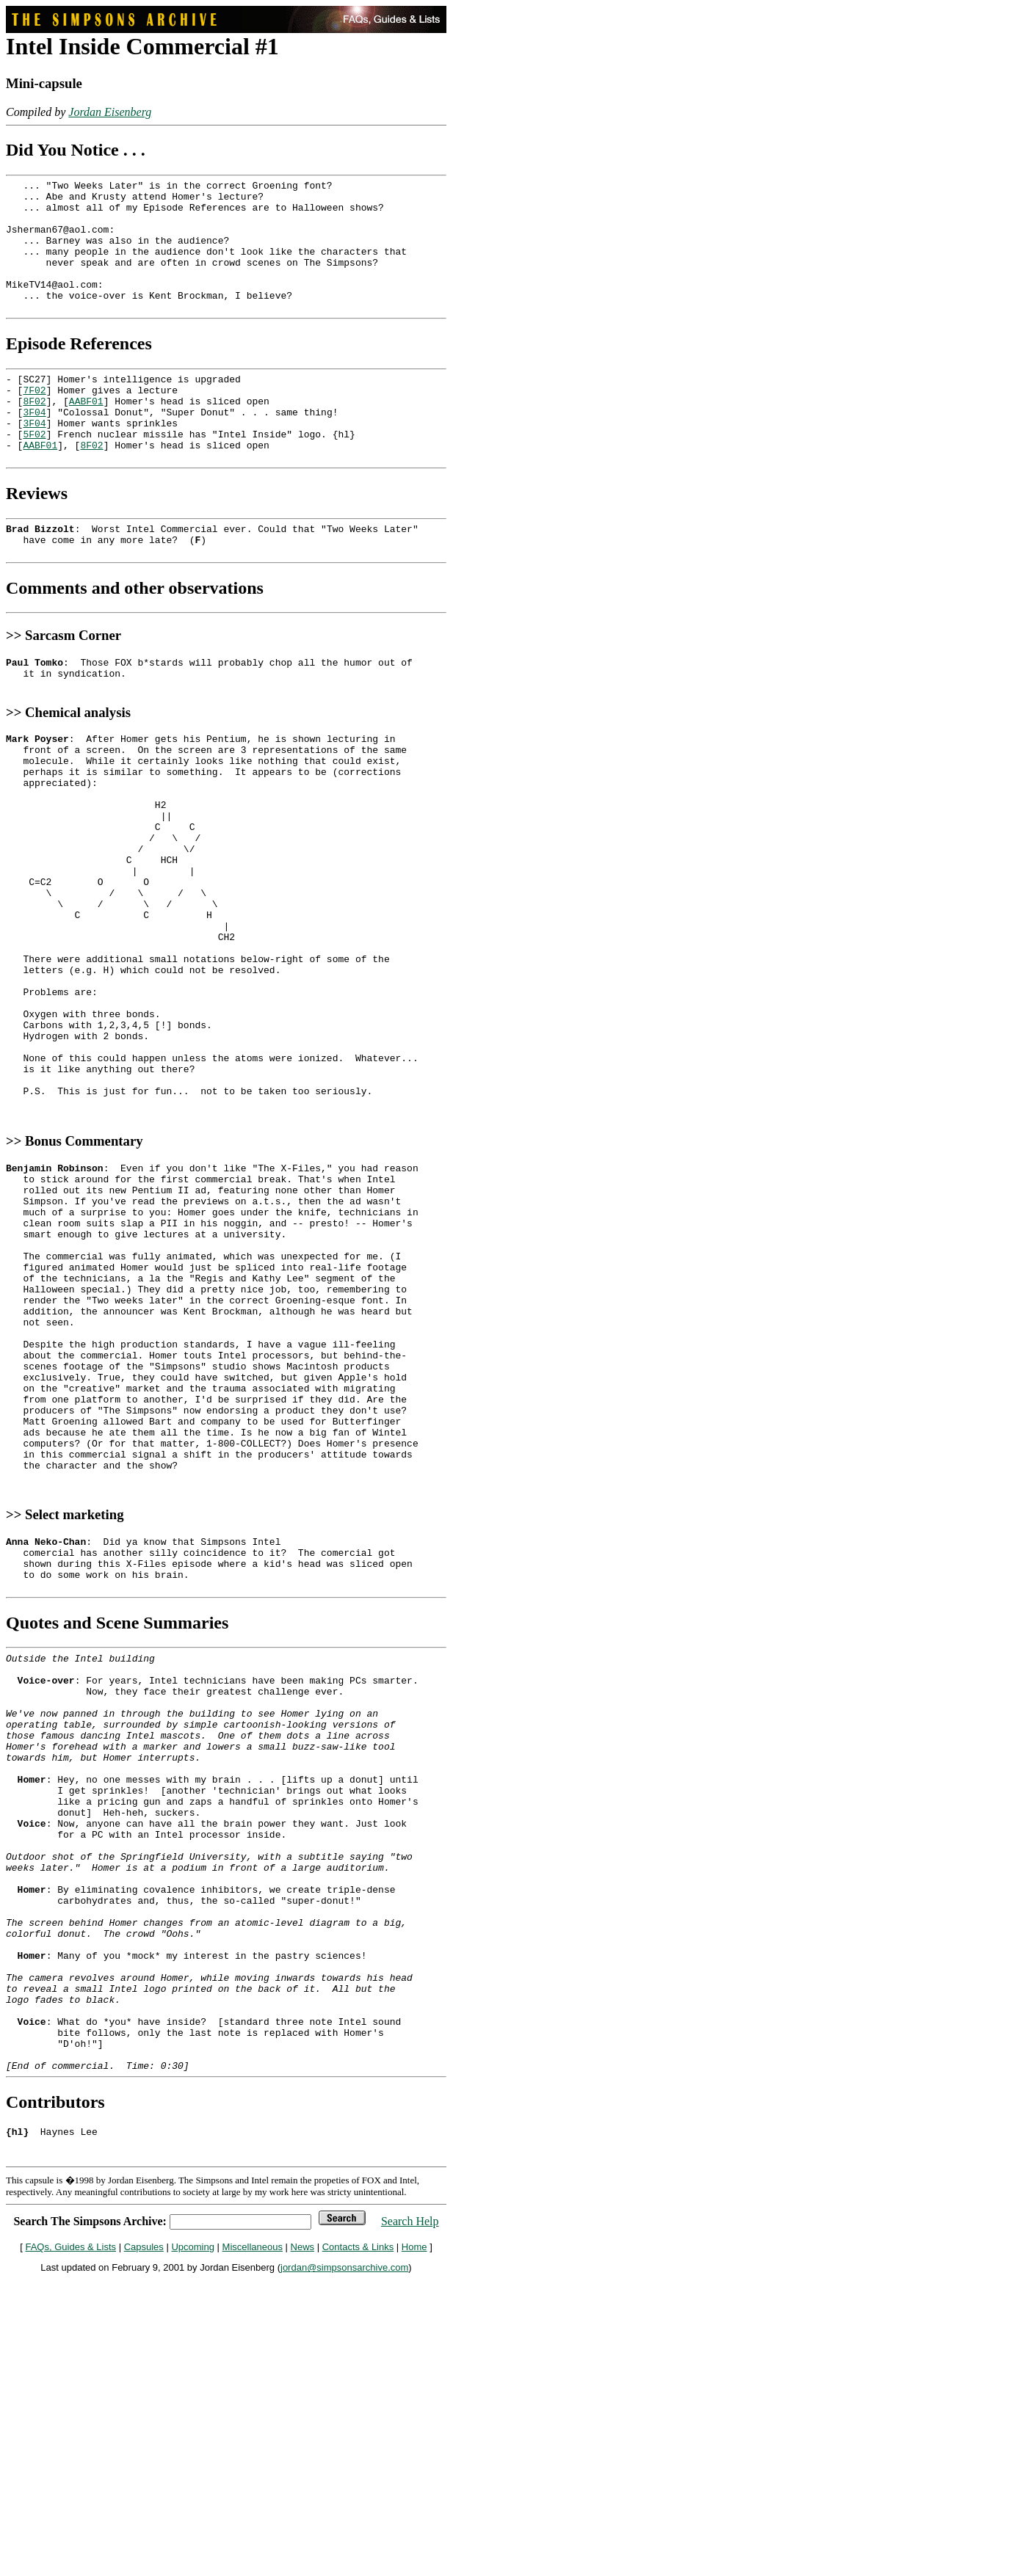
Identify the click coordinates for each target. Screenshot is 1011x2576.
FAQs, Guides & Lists (70, 2544)
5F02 (34, 473)
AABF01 (86, 433)
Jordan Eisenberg (109, 112)
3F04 (34, 447)
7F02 (34, 420)
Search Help (410, 2518)
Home (414, 2544)
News (303, 2544)
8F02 (34, 433)
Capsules (144, 2544)
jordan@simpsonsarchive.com (344, 2564)
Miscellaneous (252, 2544)
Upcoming (192, 2544)
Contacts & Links (358, 2544)
